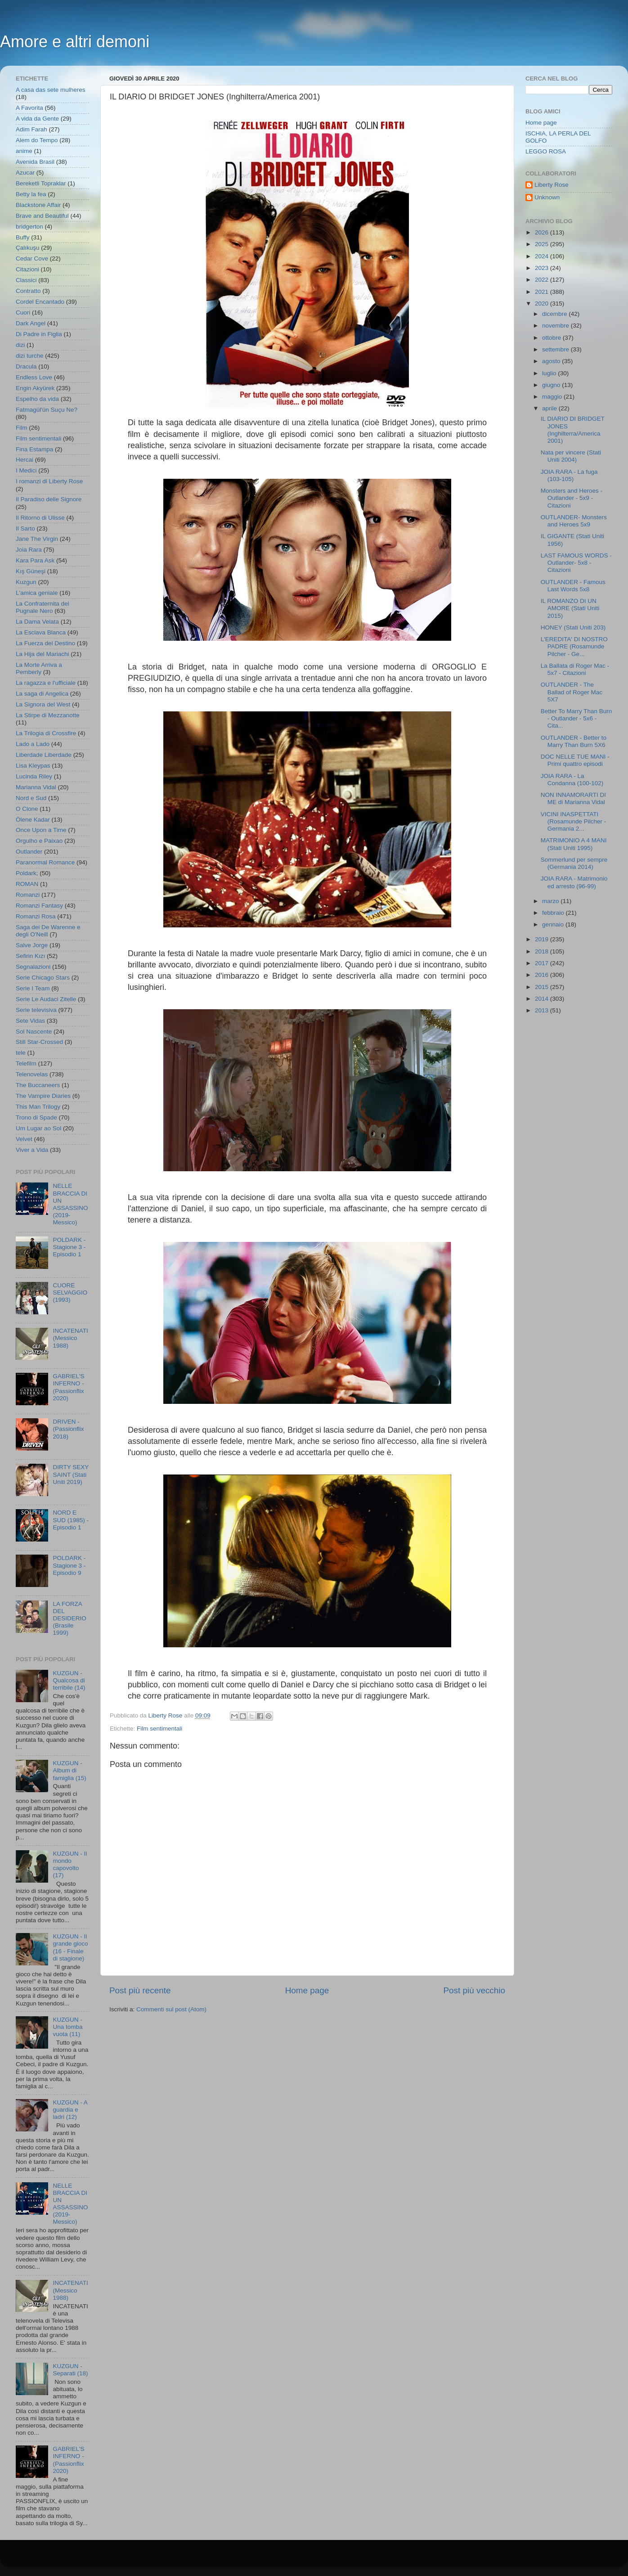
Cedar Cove (32, 258)
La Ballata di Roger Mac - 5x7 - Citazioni (575, 669)
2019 (542, 939)
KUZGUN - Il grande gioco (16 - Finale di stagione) (70, 1947)
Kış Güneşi (30, 571)
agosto (552, 361)
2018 (542, 951)
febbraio (554, 912)
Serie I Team (33, 988)
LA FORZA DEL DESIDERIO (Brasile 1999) (69, 1618)
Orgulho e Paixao (39, 840)
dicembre (555, 313)
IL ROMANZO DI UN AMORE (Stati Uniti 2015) (570, 608)
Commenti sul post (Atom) (171, 2009)
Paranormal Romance (45, 862)
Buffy (23, 237)
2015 (542, 987)
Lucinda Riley (34, 776)
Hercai (24, 459)
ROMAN (27, 884)
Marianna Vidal (36, 787)
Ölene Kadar (33, 819)
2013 (542, 1010)
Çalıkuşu (28, 247)
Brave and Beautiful (42, 215)
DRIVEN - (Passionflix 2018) (68, 1428)
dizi (20, 345)
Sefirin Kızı (30, 956)
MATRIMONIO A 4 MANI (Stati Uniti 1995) (574, 844)
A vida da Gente (37, 118)
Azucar (25, 172)
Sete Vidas (30, 1020)
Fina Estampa (34, 449)
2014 (542, 998)
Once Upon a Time (41, 830)
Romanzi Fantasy (39, 905)
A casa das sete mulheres (50, 89)
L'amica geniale (37, 592)
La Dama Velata (37, 621)
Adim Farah (31, 129)
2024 (542, 256)
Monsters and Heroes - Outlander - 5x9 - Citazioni (571, 497)
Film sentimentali (159, 1728)
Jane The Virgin (37, 538)
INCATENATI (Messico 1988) (70, 1338)
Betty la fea (31, 194)
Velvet (24, 1139)
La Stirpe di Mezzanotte (48, 715)
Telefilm (26, 1063)
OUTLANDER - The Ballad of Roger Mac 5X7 (571, 691)
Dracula (26, 366)
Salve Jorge (32, 945)
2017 (542, 963)
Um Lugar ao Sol (38, 1128)
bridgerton (29, 226)
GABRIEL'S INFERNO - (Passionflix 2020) (68, 1387)
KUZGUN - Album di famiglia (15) (69, 1770)
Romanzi (28, 894)
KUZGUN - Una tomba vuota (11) (67, 2026)
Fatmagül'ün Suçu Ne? (46, 409)
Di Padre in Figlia (39, 334)
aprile (550, 408)
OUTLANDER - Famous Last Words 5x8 (573, 586)
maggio (553, 396)
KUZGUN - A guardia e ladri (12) (70, 2109)
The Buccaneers (38, 1085)
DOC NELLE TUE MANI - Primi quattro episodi (575, 760)
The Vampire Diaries (43, 1095)
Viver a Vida (32, 1149)
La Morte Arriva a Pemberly (39, 668)
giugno (552, 385)
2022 (542, 279)
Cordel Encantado (40, 301)
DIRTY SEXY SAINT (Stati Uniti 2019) (71, 1474)
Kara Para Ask (35, 560)
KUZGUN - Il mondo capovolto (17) (70, 1864)
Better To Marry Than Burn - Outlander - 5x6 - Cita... (576, 718)
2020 (542, 303)
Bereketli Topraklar (41, 183)
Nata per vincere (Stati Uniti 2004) (571, 456)
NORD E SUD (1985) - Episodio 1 (71, 1519)
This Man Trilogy (38, 1106)
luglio (550, 373)
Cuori (23, 312)
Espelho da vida (37, 399)
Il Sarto (25, 528)
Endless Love (34, 377)
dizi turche (30, 355)
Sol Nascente (34, 1031)
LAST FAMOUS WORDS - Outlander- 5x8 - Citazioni (576, 562)
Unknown (547, 197)
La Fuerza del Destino (45, 643)
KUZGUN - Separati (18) (70, 2370)
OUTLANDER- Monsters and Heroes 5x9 (574, 521)
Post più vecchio (474, 1990)
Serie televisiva (36, 1010)
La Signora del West (43, 704)
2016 (542, 974)
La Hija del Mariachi (42, 654)
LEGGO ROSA (545, 151)
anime (24, 151)
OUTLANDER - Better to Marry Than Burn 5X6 (573, 741)
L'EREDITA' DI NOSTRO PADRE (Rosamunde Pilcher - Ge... (574, 646)
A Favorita (29, 107)
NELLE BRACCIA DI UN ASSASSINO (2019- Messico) (70, 1204)
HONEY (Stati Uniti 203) (573, 627)
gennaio (553, 924)
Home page (307, 1990)
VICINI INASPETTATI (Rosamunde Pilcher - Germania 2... (573, 821)
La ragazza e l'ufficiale (46, 682)
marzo (551, 901)
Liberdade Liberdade (44, 754)
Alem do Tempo (37, 140)
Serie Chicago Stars (43, 977)
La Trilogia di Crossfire (46, 733)
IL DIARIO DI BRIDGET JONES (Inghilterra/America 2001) (573, 429)
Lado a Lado (32, 744)
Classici (26, 280)
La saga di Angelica (42, 693)
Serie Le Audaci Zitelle (46, 999)
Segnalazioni (33, 966)
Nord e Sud (31, 798)
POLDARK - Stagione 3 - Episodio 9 (69, 1565)
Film (21, 427)
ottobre (552, 337)
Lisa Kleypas (33, 765)
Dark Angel (30, 323)
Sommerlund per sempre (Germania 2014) (574, 863)
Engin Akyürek (35, 388)
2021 (542, 291)
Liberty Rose (551, 184)
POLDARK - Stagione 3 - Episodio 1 (69, 1247)
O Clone (27, 808)
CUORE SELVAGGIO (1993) (70, 1292)
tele (21, 1052)
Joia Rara (29, 549)
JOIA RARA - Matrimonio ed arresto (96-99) (574, 882)
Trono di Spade (36, 1117)
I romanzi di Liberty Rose (49, 481)
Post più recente (140, 1990)
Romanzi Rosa (36, 916)
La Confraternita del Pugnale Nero (42, 607)
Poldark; (27, 873)
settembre (556, 349)
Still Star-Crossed (39, 1041)
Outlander (29, 851)
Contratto (28, 291)
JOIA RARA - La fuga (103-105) (569, 475)
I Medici (26, 470)
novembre (556, 325)
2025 (542, 244)
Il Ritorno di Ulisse (40, 517)
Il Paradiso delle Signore (48, 499)
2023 (542, 268)
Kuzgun (26, 582)
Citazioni (27, 269)
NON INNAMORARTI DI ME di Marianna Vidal (573, 798)
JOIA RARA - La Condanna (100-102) (572, 780)
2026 (542, 232)
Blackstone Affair (38, 205)
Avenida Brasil (35, 161)
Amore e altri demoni (74, 41)
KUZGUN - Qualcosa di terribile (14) (69, 1680)
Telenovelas (32, 1074)
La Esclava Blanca (41, 632)
